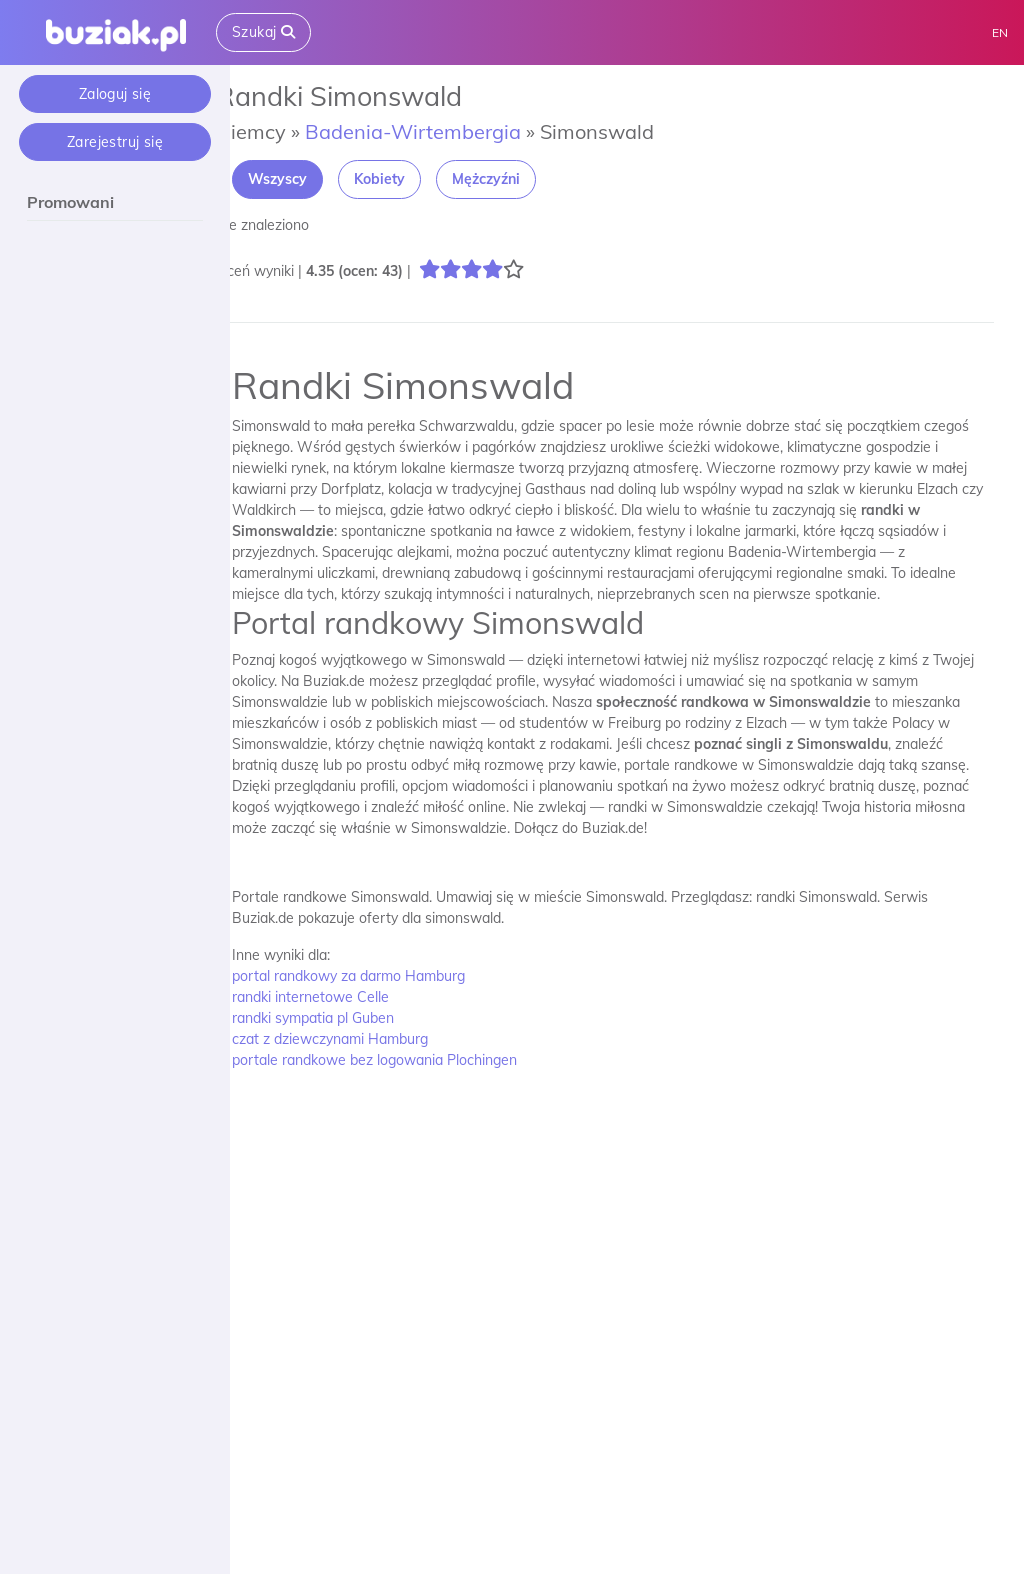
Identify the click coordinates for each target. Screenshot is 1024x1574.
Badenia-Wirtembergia (437, 131)
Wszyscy (301, 179)
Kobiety (403, 179)
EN (1000, 32)
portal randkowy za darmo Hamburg (372, 976)
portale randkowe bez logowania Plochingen (398, 1060)
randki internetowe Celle (334, 997)
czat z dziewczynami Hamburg (354, 1039)
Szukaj (263, 32)
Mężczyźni (510, 179)
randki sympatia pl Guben (337, 1018)
